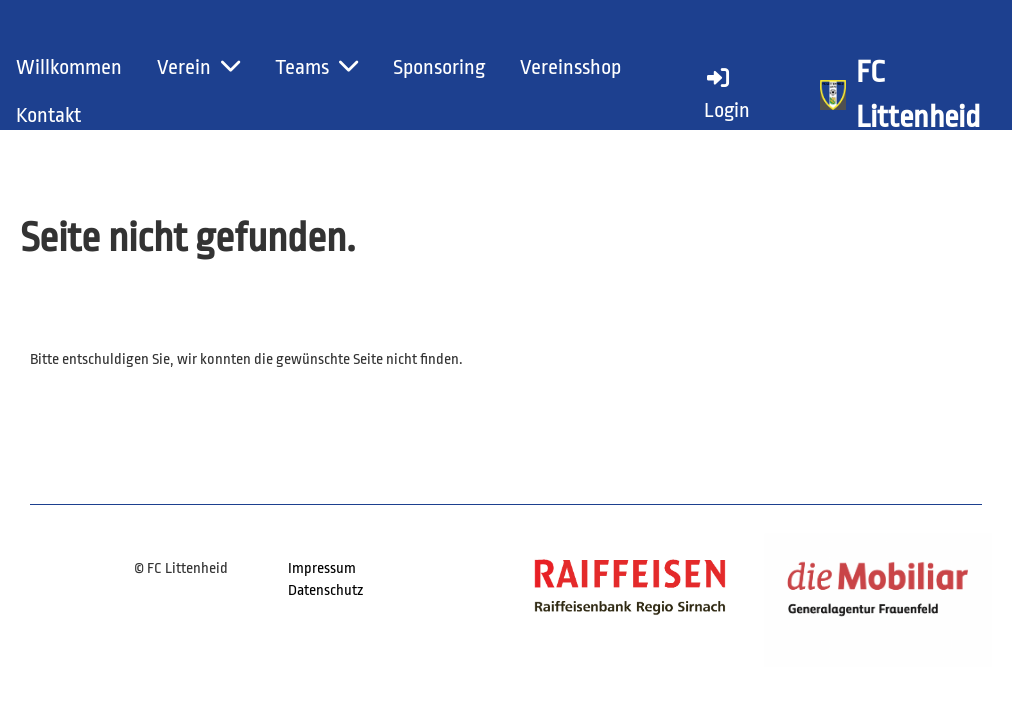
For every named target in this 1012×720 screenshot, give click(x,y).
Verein (198, 66)
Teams (316, 66)
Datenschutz (325, 590)
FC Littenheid (918, 94)
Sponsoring (439, 67)
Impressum (322, 568)
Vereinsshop (570, 67)
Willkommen (69, 67)
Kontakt (48, 115)
